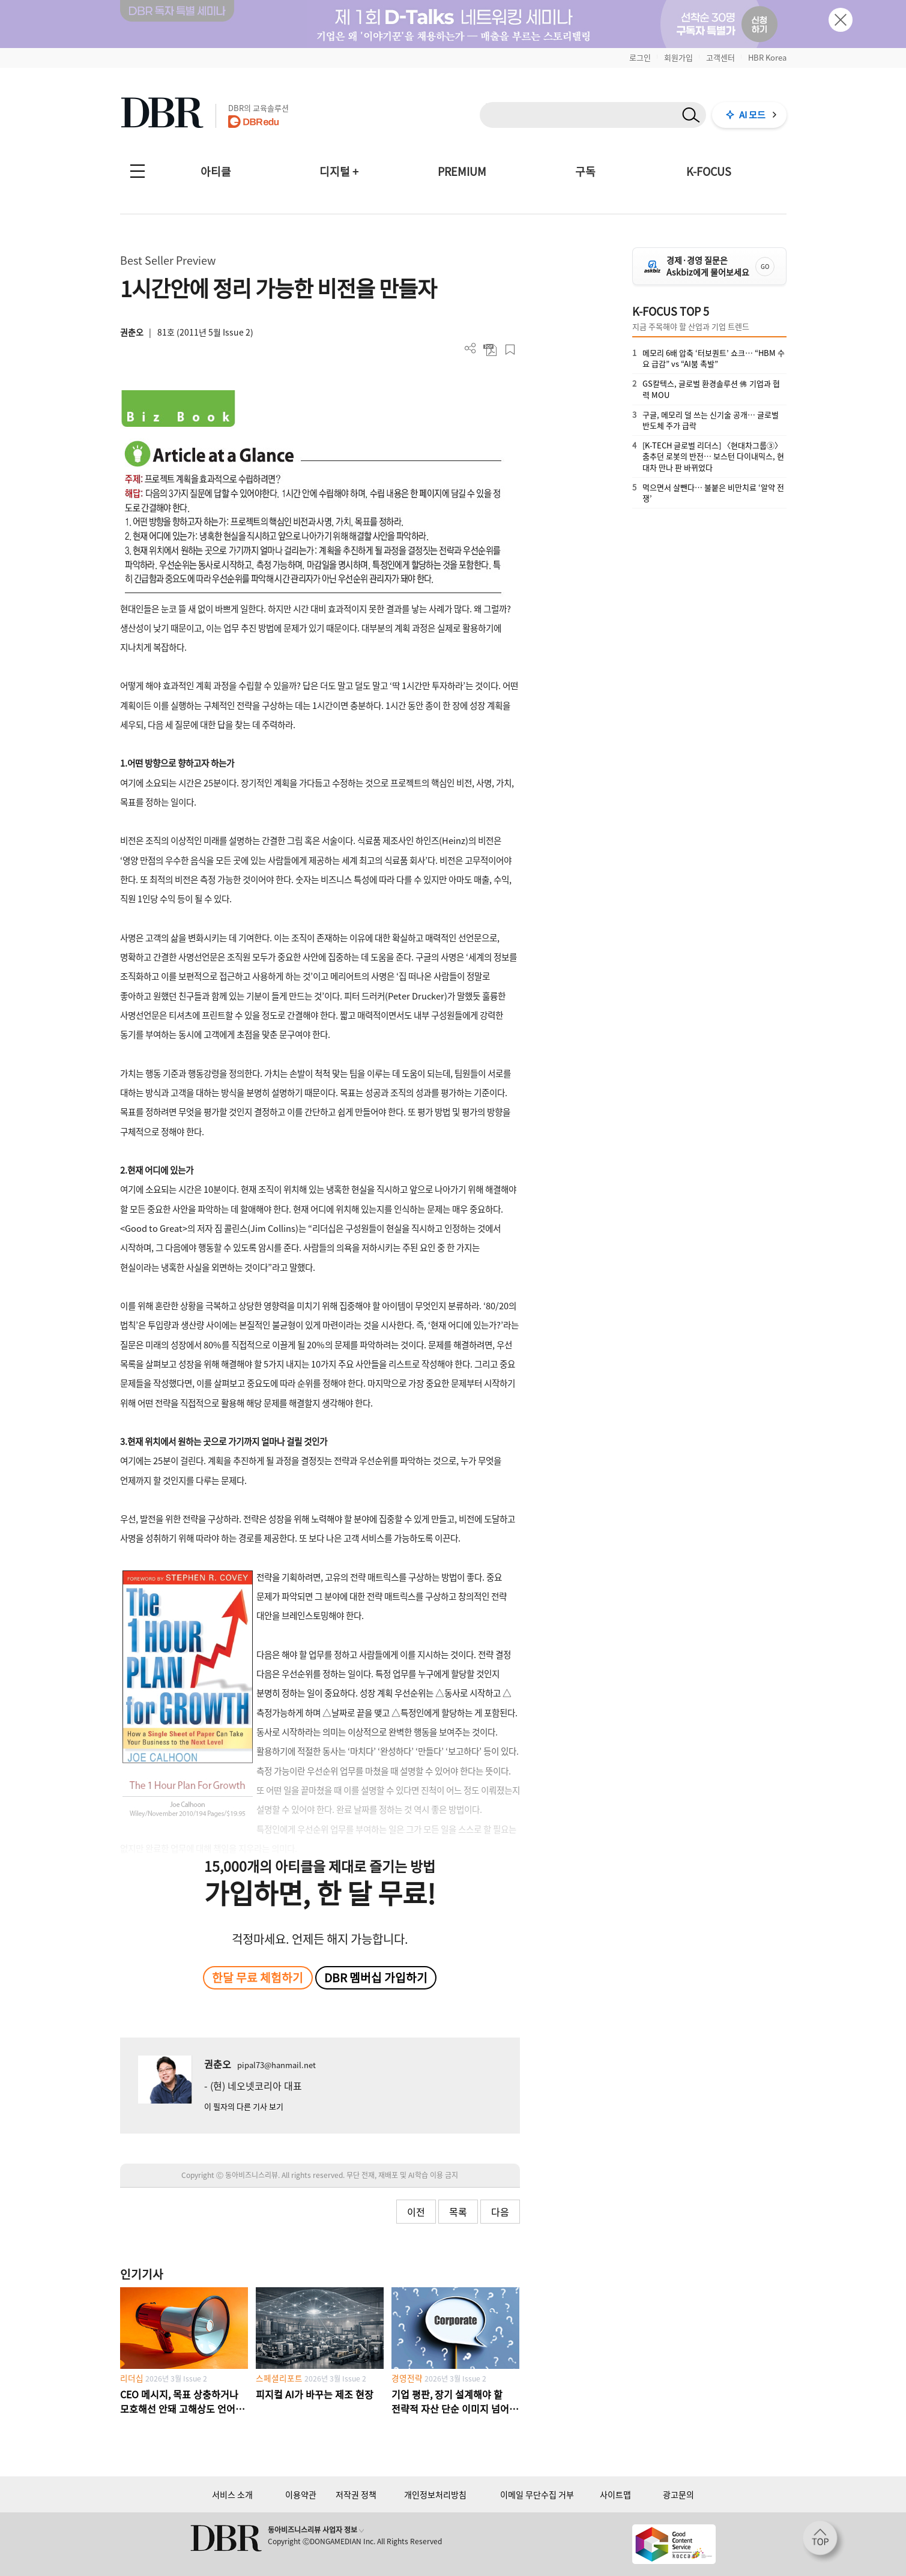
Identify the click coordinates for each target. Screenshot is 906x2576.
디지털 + (338, 171)
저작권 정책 (356, 2494)
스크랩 (510, 350)
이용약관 (300, 2494)
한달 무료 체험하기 (257, 1977)
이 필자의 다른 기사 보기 (243, 2106)
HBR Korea (767, 57)
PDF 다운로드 (490, 350)
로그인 (640, 57)
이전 (416, 2211)
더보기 (470, 348)
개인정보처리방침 (435, 2494)
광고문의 (678, 2494)
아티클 (216, 171)
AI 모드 (752, 114)
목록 (458, 2211)
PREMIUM (462, 171)
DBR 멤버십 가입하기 (375, 1977)
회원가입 (678, 57)
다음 (500, 2211)
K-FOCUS (708, 171)
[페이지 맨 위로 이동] (824, 2542)
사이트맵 (615, 2494)
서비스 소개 (232, 2494)
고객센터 (720, 57)
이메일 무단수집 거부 (537, 2494)
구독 (585, 171)
